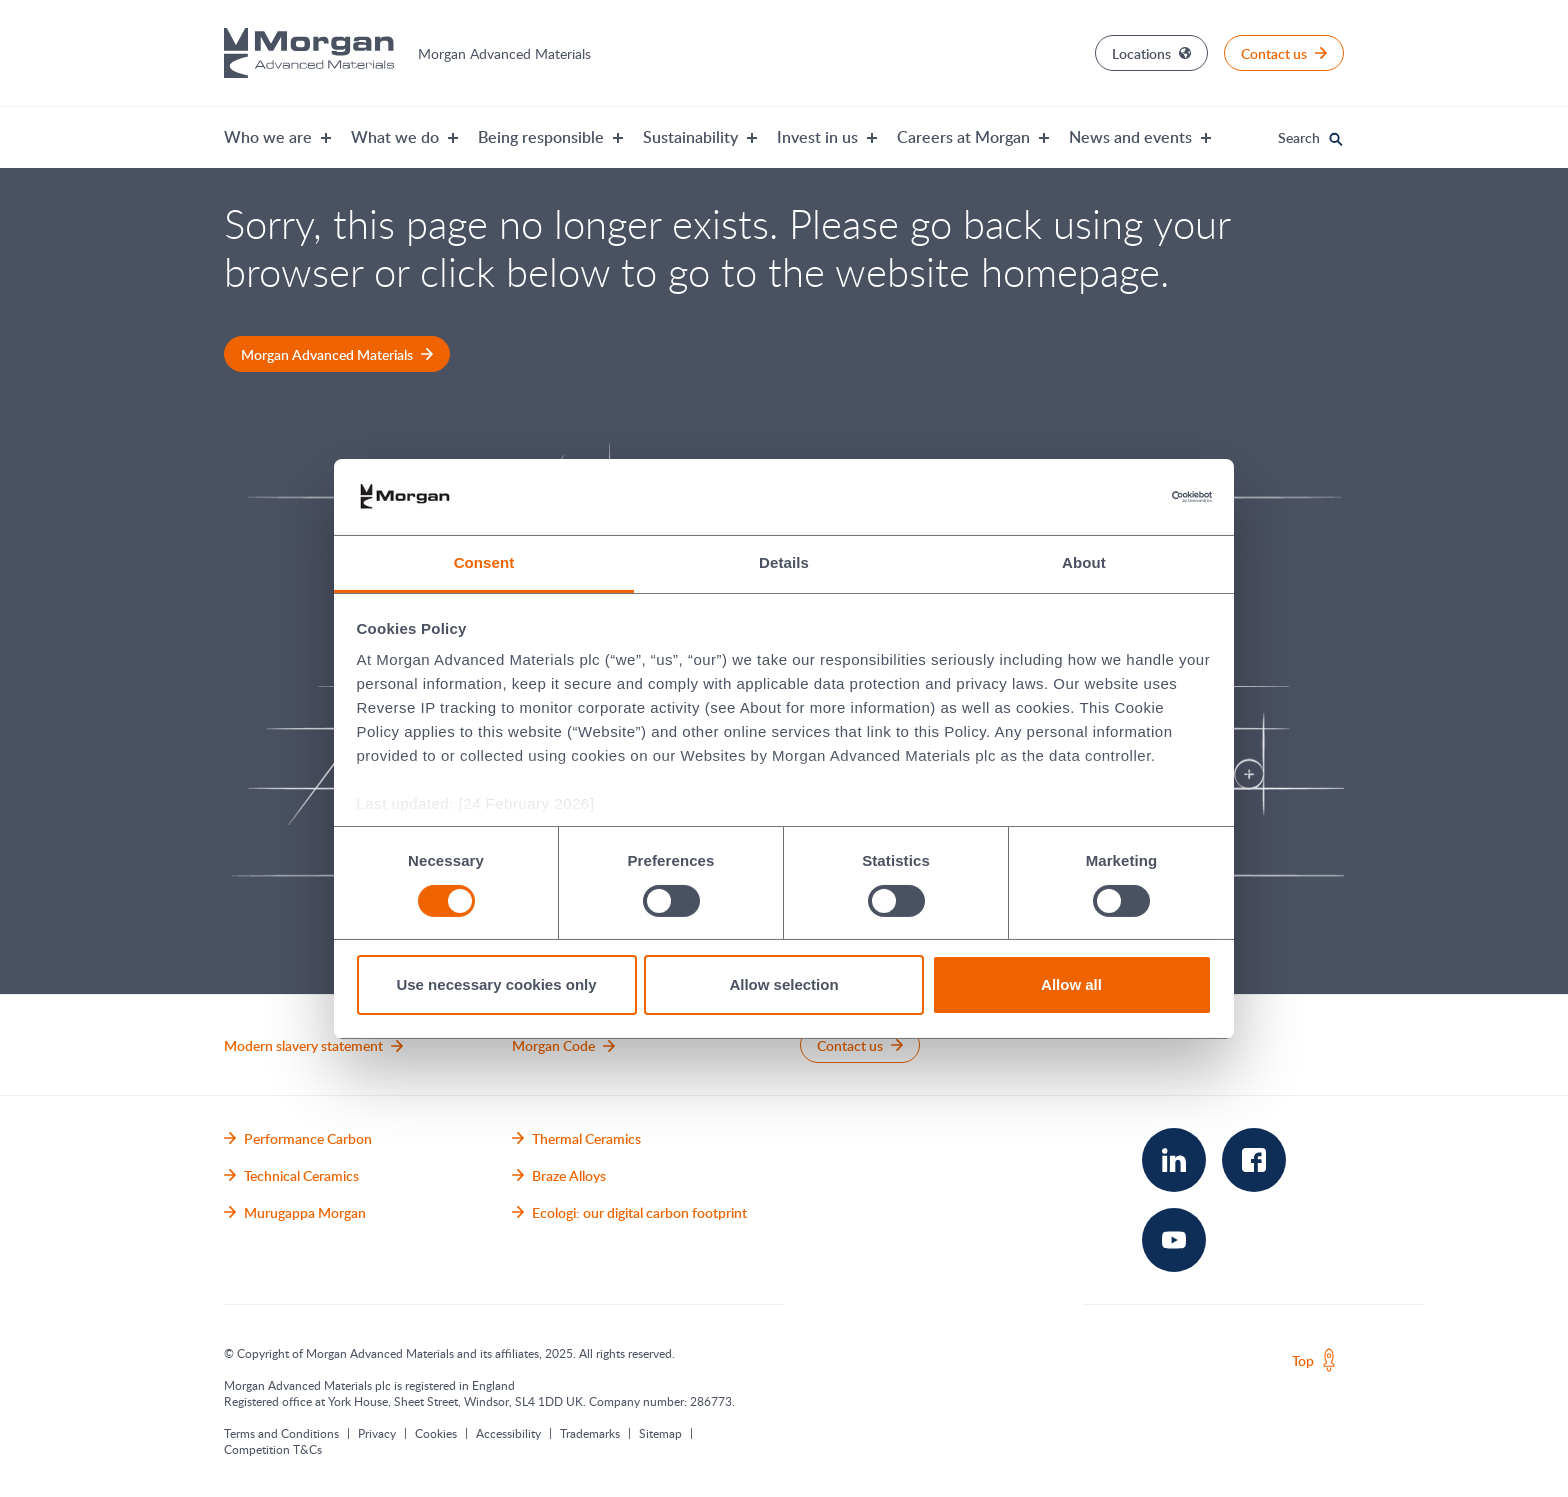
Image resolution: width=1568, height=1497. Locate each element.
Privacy (377, 1433)
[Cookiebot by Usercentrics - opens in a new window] (1124, 497)
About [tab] (1084, 562)
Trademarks (590, 1433)
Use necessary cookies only (496, 984)
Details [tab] (784, 562)
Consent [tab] (484, 562)
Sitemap (660, 1433)
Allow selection (783, 984)
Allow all (1071, 984)
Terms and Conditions (281, 1433)
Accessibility (508, 1433)
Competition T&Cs (273, 1449)
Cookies (436, 1433)
